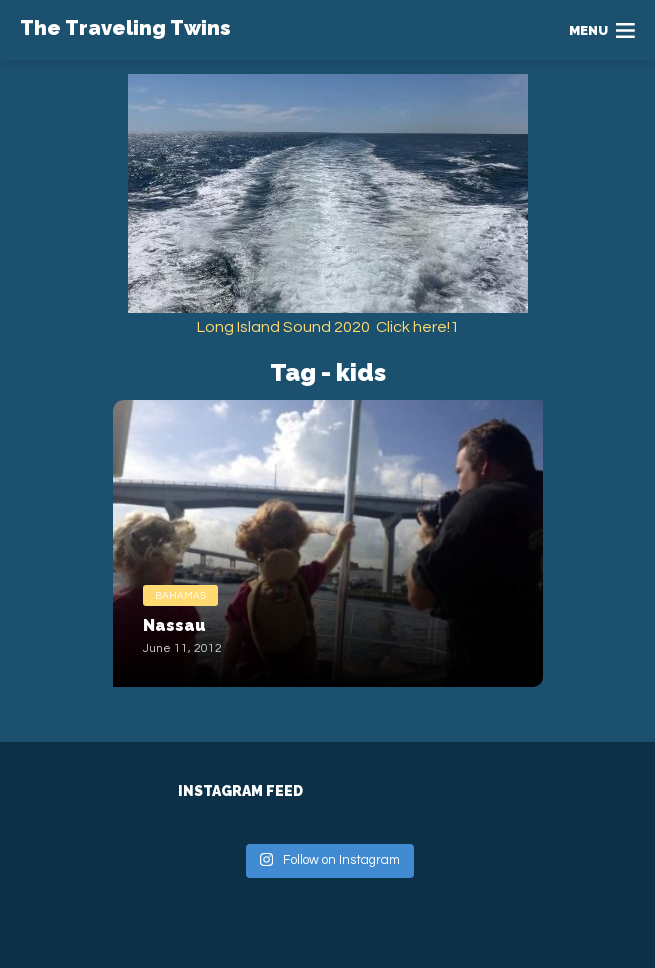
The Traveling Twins (125, 28)
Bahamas (180, 596)
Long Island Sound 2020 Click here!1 (328, 327)
